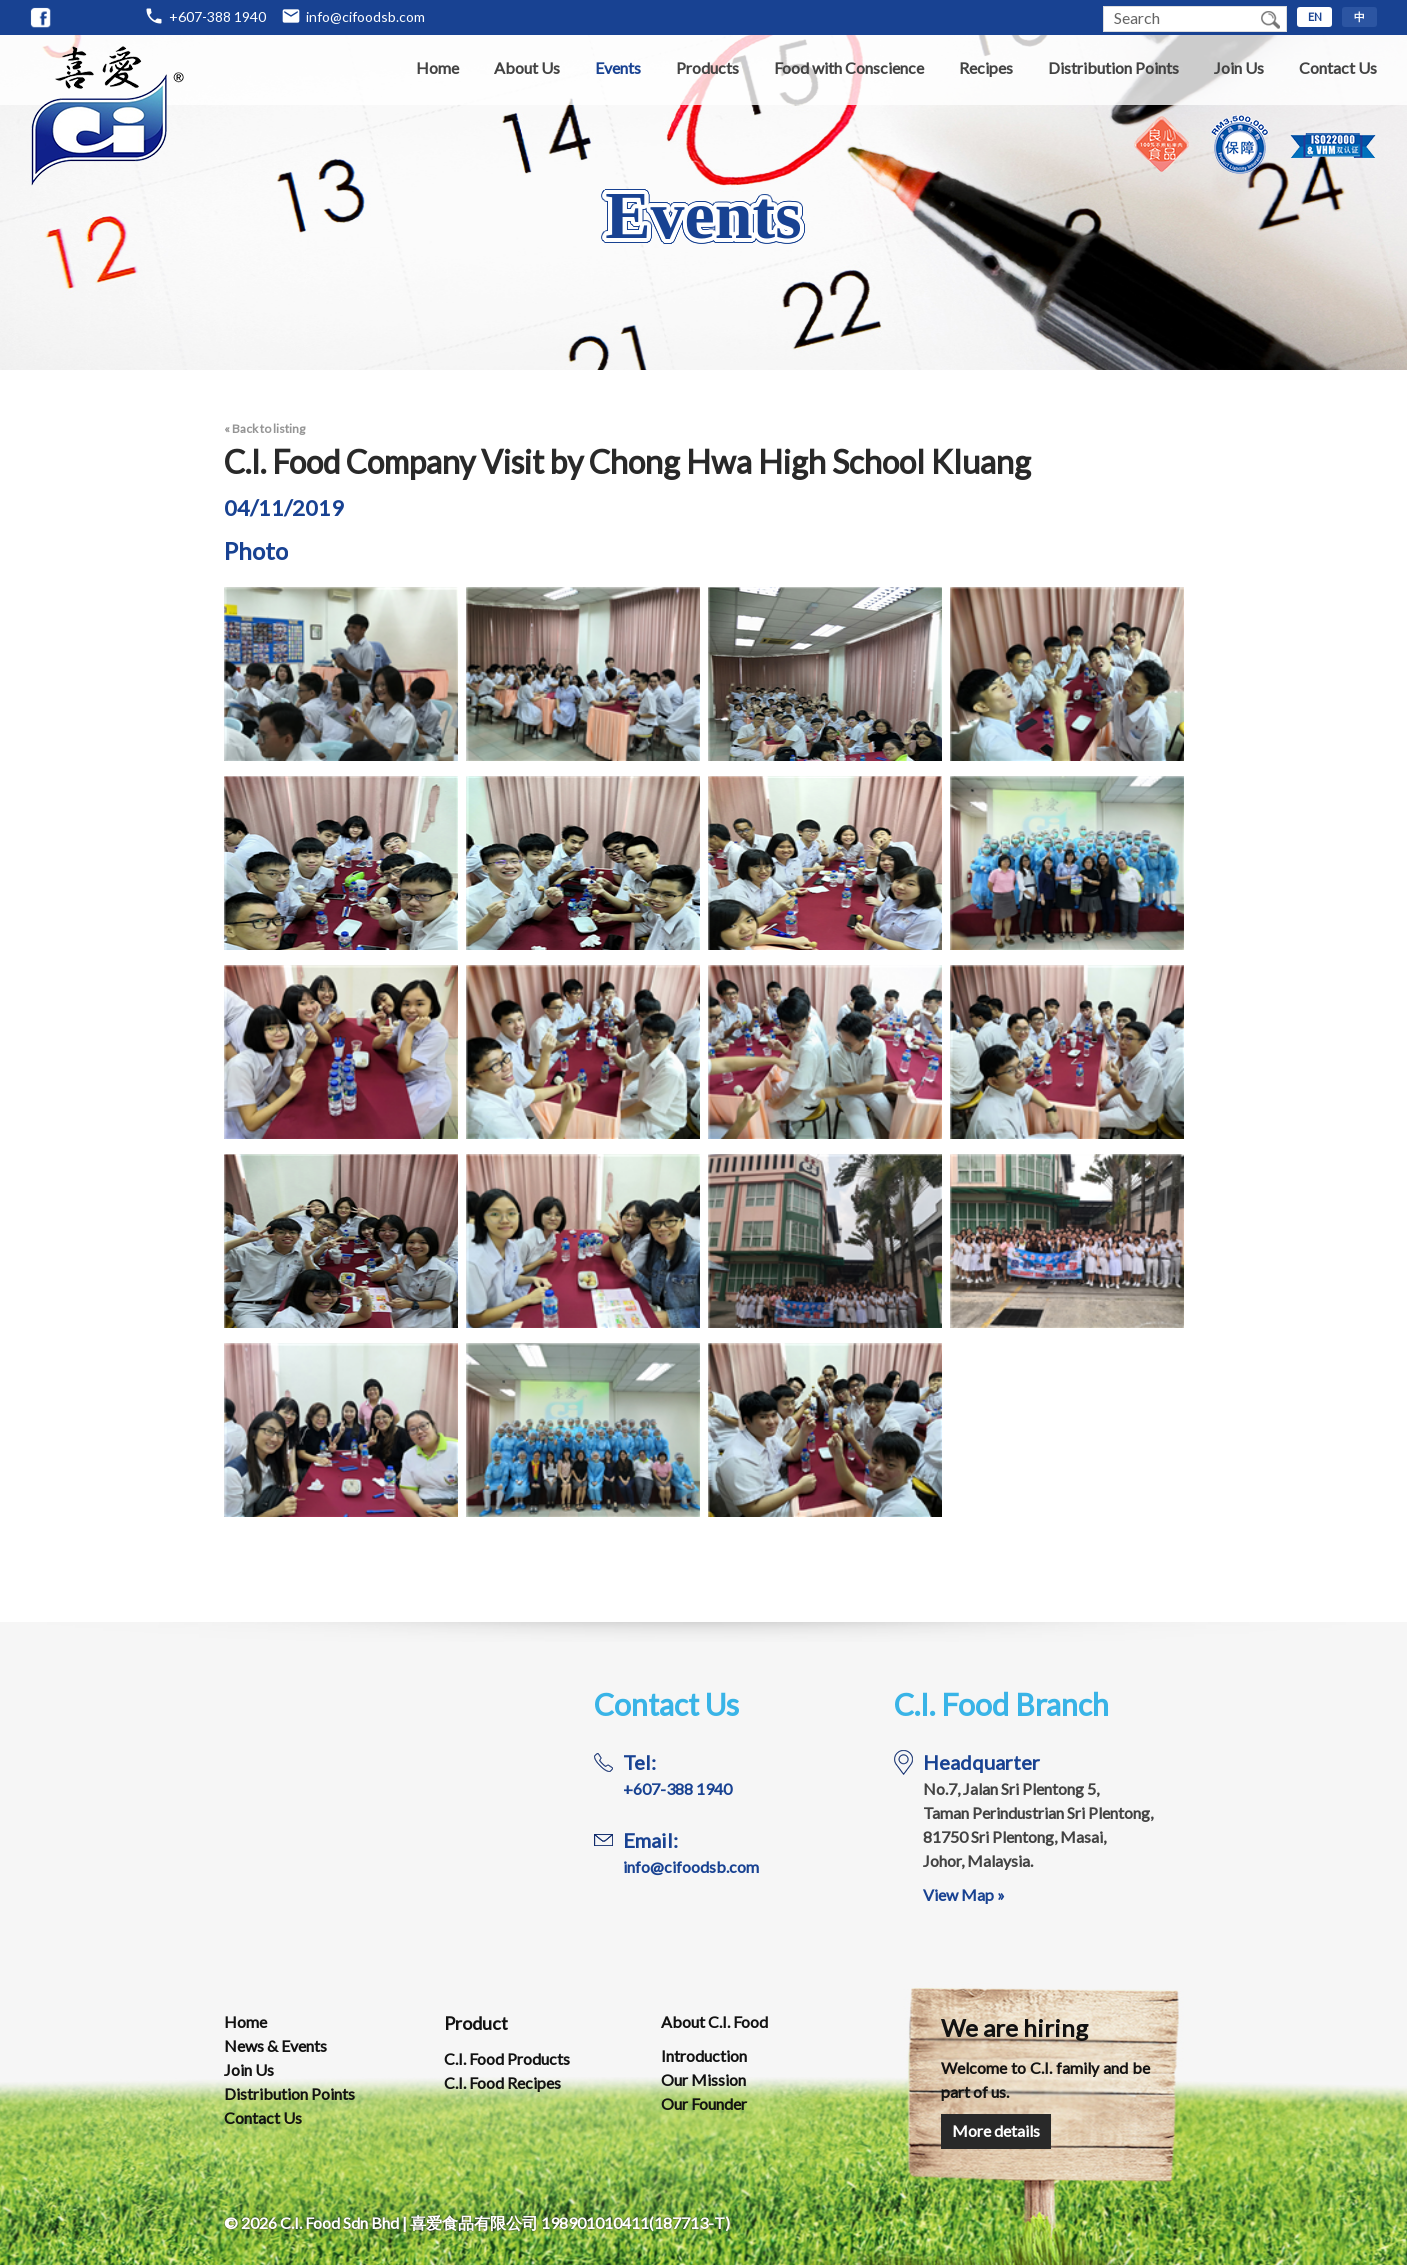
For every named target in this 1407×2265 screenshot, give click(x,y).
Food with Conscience (849, 67)
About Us (527, 67)
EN (1315, 16)
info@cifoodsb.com (365, 16)
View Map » (964, 1894)
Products (707, 67)
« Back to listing (264, 428)
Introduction (704, 2055)
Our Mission (703, 2079)
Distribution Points (1113, 67)
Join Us (1239, 67)
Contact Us (1338, 67)
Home (437, 67)
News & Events (275, 2045)
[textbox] (1179, 19)
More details (996, 2130)
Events (618, 67)
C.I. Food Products (507, 2058)
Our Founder (704, 2103)
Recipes (986, 67)
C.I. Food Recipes (502, 2082)
